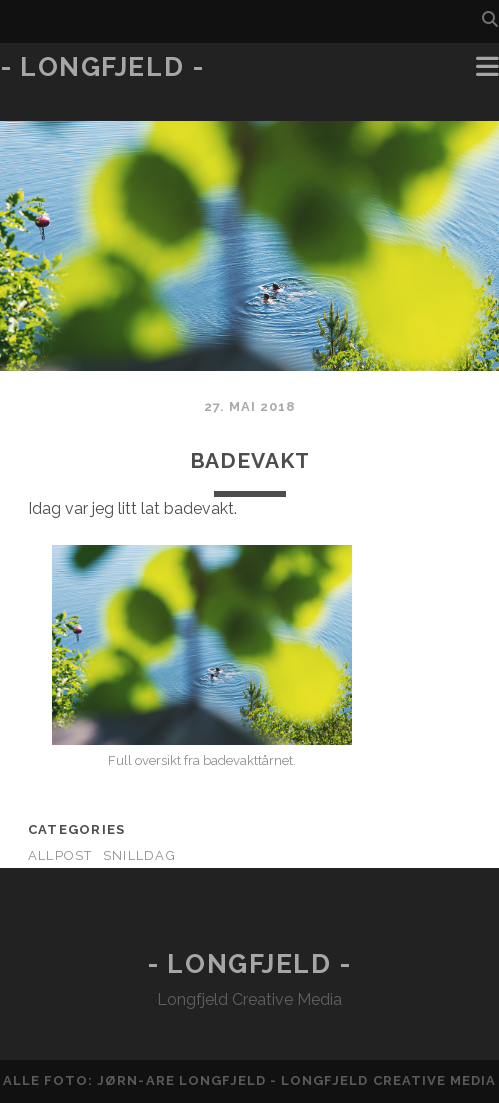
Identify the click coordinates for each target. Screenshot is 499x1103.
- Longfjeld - (102, 67)
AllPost (60, 855)
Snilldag (139, 855)
